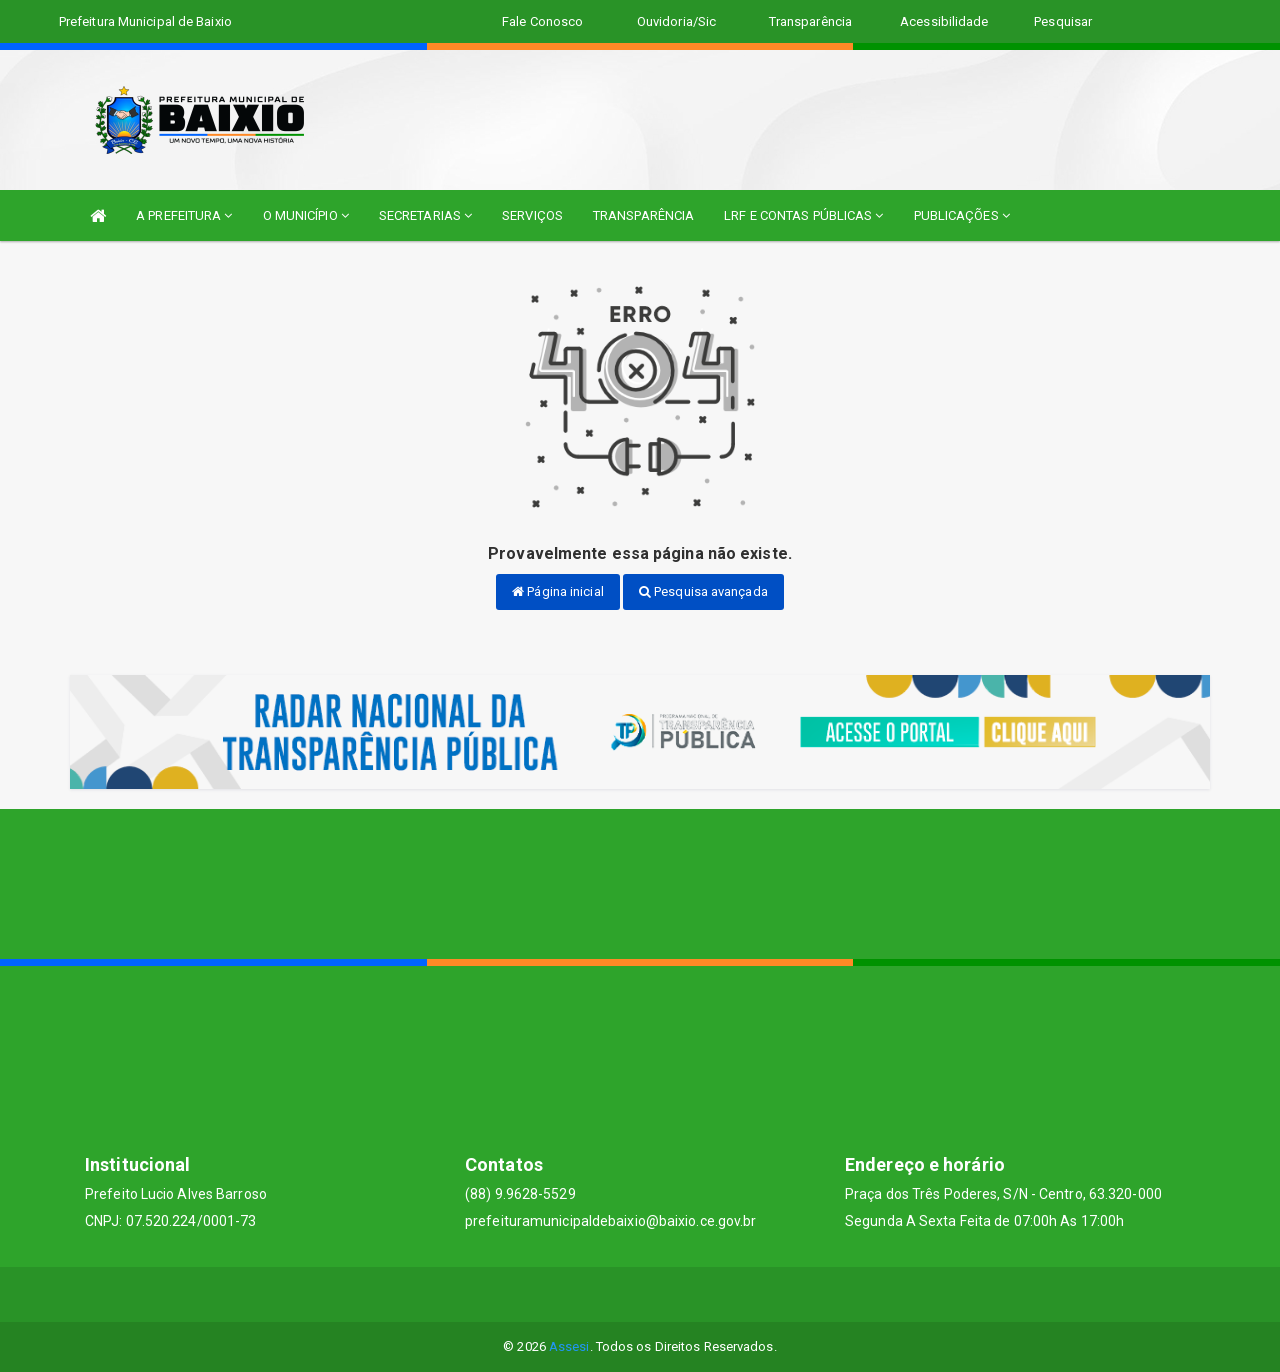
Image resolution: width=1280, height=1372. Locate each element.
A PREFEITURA (184, 215)
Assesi (569, 1346)
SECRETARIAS (425, 215)
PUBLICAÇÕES (962, 215)
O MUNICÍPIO (306, 215)
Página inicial (558, 591)
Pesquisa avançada (703, 591)
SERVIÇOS (532, 215)
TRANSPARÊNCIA (643, 215)
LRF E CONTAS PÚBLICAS (803, 215)
